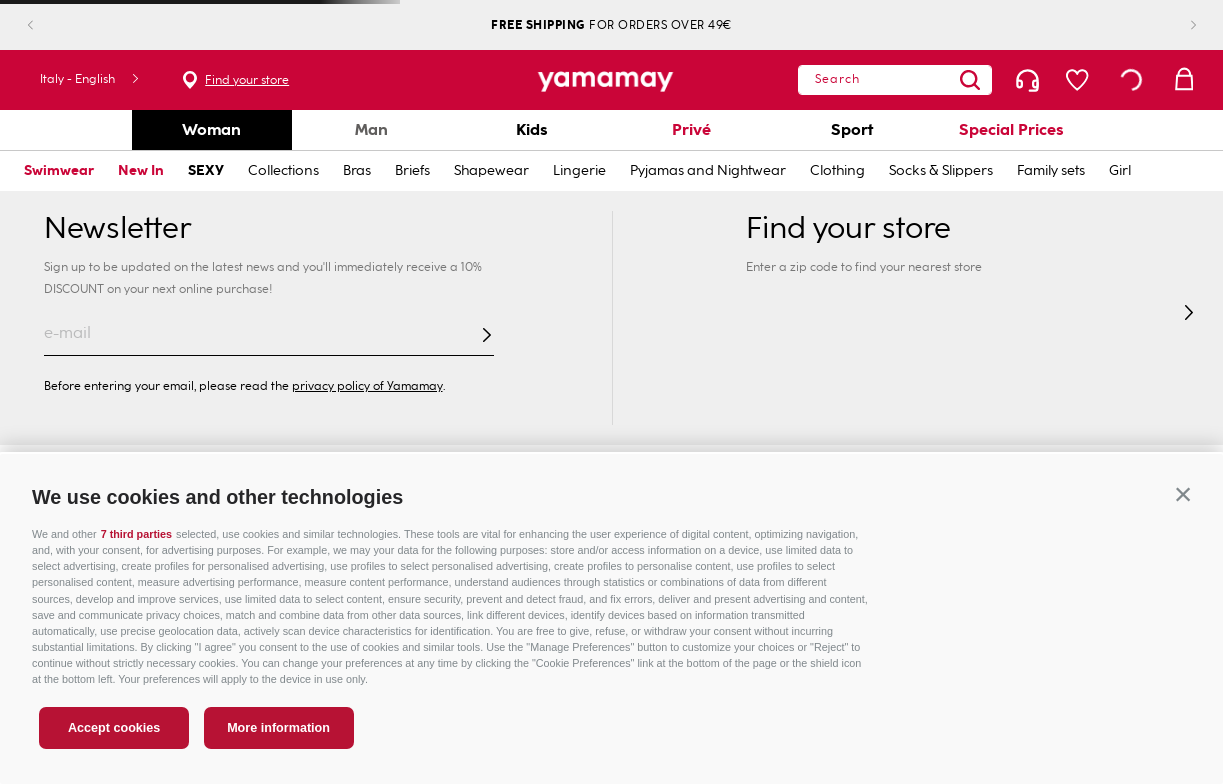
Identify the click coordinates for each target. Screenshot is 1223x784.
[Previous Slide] (46, 25)
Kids (532, 129)
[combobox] (934, 80)
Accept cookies (114, 728)
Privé (691, 129)
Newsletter (117, 228)
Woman (211, 129)
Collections (283, 170)
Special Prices (1011, 129)
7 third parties (136, 534)
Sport (852, 129)
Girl (1120, 170)
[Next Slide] (1177, 25)
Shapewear (491, 170)
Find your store (148, 80)
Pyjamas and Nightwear (708, 170)
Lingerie (579, 170)
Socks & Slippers (941, 170)
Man (371, 129)
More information (278, 728)
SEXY (206, 170)
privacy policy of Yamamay (367, 386)
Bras (357, 170)
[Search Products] (1009, 80)
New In (141, 170)
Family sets (1051, 170)
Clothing (837, 170)
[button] (1183, 494)
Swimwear (59, 170)
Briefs (412, 170)
